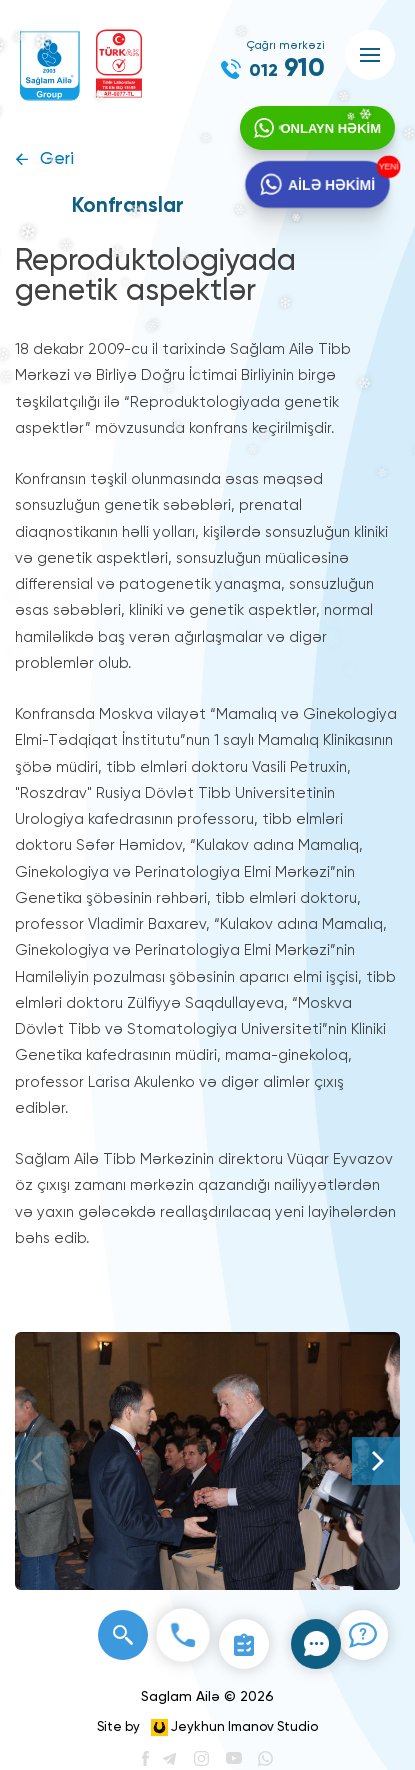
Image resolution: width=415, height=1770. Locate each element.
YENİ (389, 167)
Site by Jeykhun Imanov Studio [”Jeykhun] (207, 1727)
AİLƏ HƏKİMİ (332, 185)
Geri (57, 159)
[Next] (376, 1461)
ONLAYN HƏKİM (330, 128)
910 (287, 69)
